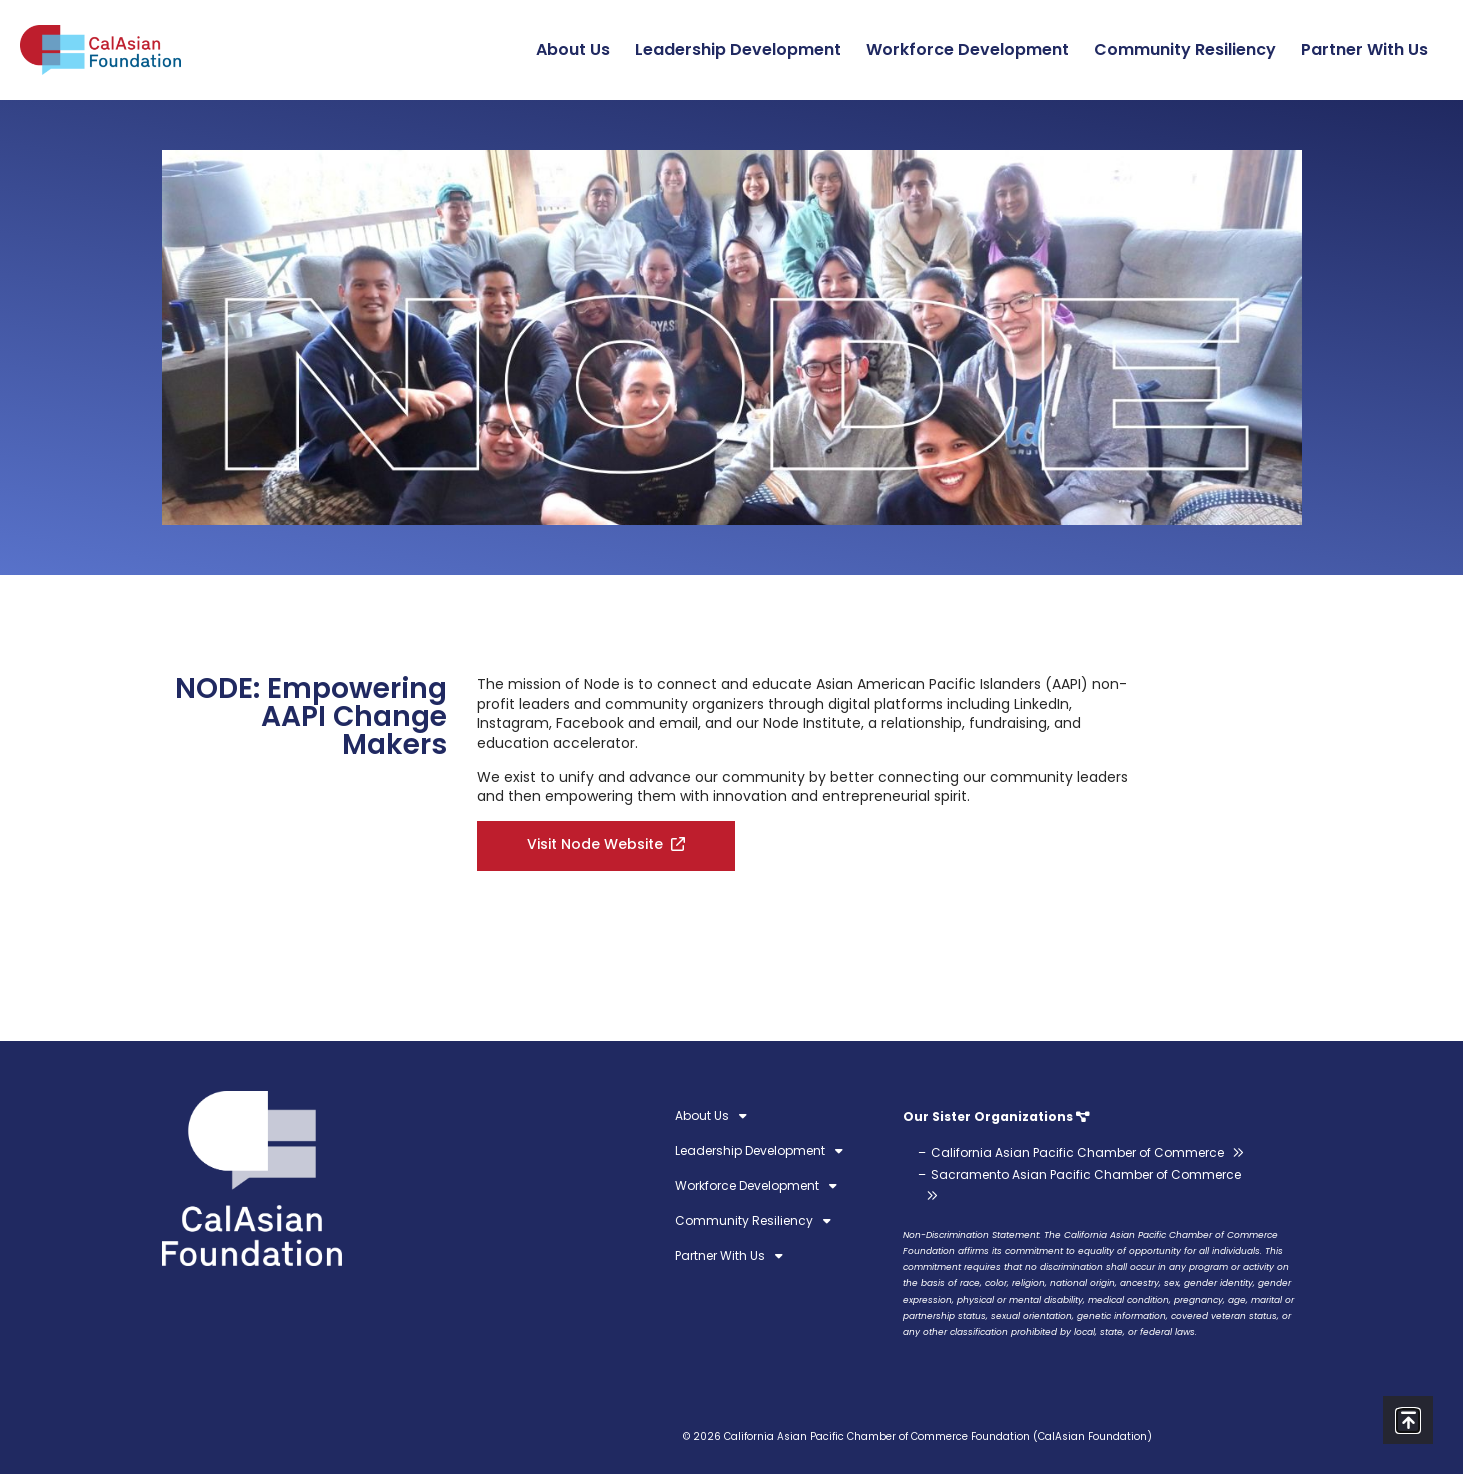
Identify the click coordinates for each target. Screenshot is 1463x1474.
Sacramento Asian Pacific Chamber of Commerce (1086, 1174)
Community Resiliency (1190, 49)
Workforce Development (972, 49)
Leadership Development (743, 49)
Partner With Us (1369, 49)
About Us (578, 49)
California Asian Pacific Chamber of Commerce (1077, 1152)
